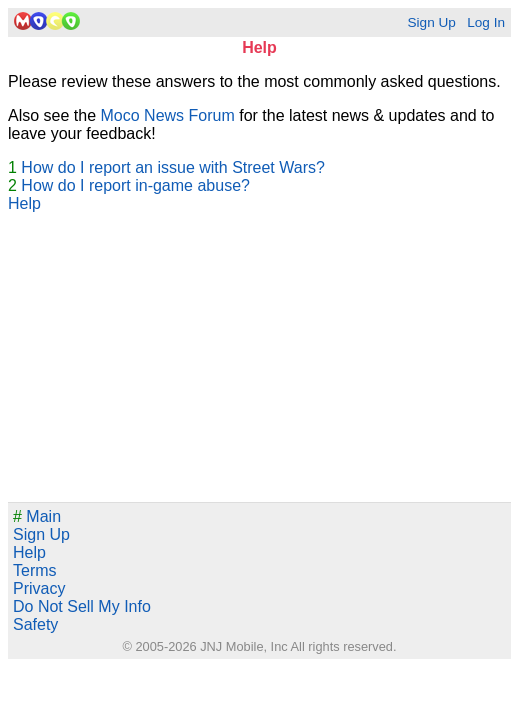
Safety (35, 624)
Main (37, 516)
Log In (486, 22)
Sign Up (431, 22)
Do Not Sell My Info (82, 606)
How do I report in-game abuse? (135, 185)
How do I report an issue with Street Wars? (173, 167)
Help (24, 203)
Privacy (39, 588)
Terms (35, 570)
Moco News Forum (168, 115)
